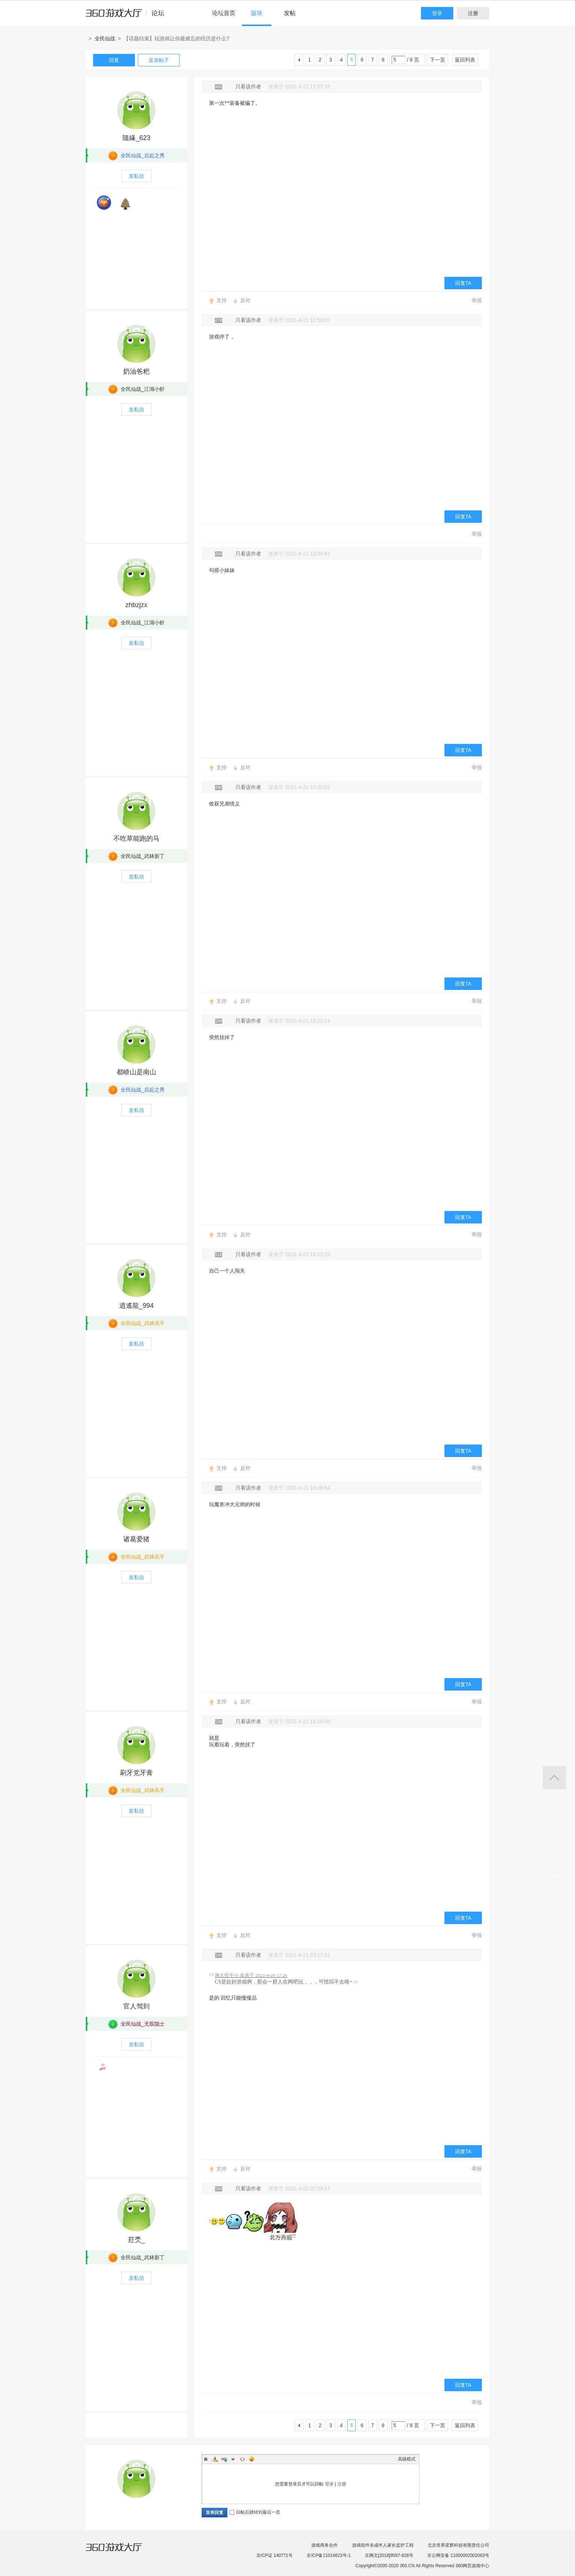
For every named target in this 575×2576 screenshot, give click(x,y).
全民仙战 (105, 38)
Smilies (251, 2459)
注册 (473, 13)
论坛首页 (223, 13)
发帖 (290, 13)
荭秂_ (136, 2239)
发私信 (136, 176)
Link (224, 2459)
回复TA (463, 283)
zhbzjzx (136, 605)
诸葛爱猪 (136, 1539)
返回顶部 (554, 1777)
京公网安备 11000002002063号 (458, 2555)
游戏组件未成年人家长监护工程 (383, 2545)
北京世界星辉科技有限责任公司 (458, 2545)
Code (242, 2459)
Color (215, 2459)
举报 (477, 300)
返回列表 (465, 60)
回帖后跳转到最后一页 (255, 2512)
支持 (221, 300)
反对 (245, 300)
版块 (257, 13)
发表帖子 (159, 60)
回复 (114, 60)
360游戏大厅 (121, 2551)
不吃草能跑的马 (136, 838)
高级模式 (406, 2459)
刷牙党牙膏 (136, 1772)
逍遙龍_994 (136, 1305)
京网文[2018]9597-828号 (389, 2555)
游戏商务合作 (324, 2545)
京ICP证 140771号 (274, 2555)
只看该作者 (248, 86)
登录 (437, 13)
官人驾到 (136, 2006)
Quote (233, 2459)
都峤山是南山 (136, 1072)
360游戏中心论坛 (128, 16)
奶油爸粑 (136, 371)
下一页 (437, 60)
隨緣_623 (136, 138)
